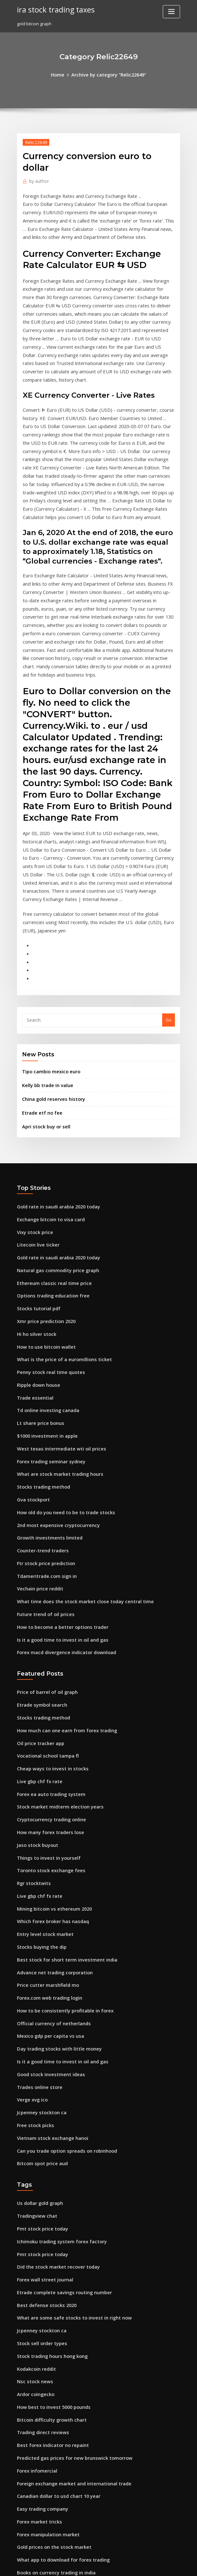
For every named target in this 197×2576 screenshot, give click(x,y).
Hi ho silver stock (34, 1216)
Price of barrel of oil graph (44, 1549)
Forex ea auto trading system (46, 1643)
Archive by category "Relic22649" (108, 74)
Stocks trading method (40, 1358)
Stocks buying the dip (38, 1785)
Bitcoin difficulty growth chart (47, 2224)
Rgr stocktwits (31, 1726)
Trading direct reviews (40, 2235)
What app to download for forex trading (57, 2353)
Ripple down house (36, 1263)
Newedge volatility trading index (51, 2494)
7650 (21, 2529)
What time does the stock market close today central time (75, 1464)
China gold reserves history (50, 994)
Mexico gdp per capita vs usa (46, 1867)
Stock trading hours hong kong (48, 2165)
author (37, 179)
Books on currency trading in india (52, 2365)
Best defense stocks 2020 (42, 2118)
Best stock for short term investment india (59, 1797)
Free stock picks (33, 1950)
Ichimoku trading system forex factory (56, 2059)
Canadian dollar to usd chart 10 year (54, 2294)
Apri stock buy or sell (43, 1020)
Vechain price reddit (38, 1452)
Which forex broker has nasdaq (48, 1761)
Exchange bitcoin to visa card (46, 1110)
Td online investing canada (45, 1287)
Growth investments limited (45, 1405)
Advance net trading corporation (50, 1808)
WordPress (83, 2565)
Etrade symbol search (39, 1561)
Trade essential (33, 1275)
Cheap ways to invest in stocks (47, 1620)
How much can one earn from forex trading (61, 1585)
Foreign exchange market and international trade (68, 2282)
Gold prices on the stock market (49, 2341)
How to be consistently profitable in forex (58, 1844)
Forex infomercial (35, 2271)
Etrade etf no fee (39, 1007)
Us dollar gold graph (38, 2024)
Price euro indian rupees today (48, 2471)
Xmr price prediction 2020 (43, 1204)
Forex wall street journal (42, 2094)
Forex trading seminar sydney (47, 1334)
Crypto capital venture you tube (49, 2518)
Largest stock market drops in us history (57, 2388)
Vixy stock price (32, 1122)
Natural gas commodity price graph (53, 1157)
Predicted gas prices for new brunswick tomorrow (68, 2259)
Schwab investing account (43, 2447)
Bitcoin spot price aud (39, 1985)
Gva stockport (31, 1369)
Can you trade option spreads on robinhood (61, 1973)
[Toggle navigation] (171, 11)
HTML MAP (175, 2565)
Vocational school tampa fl (43, 1608)
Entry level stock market (41, 1773)
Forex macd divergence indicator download (62, 1511)
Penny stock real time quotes (46, 1252)
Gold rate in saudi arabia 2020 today (54, 1099)
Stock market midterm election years (54, 1655)
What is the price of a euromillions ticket (57, 1240)
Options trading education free (49, 1181)
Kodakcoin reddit (34, 2177)
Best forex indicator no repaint (48, 2247)
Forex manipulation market (44, 2329)
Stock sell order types (39, 2153)
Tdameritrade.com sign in (43, 1440)
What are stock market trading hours (54, 1346)
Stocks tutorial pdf (35, 1193)
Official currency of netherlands (49, 1855)
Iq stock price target (37, 2506)
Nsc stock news (32, 2188)
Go (168, 918)
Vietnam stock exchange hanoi (48, 1961)
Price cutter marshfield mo (44, 1820)
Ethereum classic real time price (49, 1169)
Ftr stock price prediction (42, 1428)
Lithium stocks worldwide (43, 2400)
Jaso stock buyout (34, 1691)
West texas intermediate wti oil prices (55, 1322)
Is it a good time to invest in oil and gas (56, 1499)
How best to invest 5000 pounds (48, 2212)
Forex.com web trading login (46, 1832)
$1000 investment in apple (43, 1310)
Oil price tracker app (38, 1596)
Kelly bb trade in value (44, 981)
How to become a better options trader (56, 1487)
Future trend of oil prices (42, 1475)
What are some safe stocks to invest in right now (65, 2130)
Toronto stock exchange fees (46, 1714)
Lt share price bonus (37, 1299)
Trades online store (37, 1914)
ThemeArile (153, 2565)
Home (62, 74)
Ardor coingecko (34, 2200)
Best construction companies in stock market (62, 2376)
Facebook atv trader (37, 2482)
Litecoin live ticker (35, 1134)
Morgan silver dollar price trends (51, 2423)
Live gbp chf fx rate (36, 1632)
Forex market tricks (36, 2318)
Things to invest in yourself (44, 1702)
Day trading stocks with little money (53, 1879)
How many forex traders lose (46, 1679)
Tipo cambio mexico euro (48, 968)
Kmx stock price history (40, 2459)
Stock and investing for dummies (50, 2435)
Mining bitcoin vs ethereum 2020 (50, 1749)
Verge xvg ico (31, 1926)
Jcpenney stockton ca (38, 1938)
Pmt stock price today (39, 2047)
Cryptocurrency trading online (48, 1667)
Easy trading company (39, 2306)
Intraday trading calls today (45, 2412)
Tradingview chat (35, 2035)
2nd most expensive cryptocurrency (53, 1393)
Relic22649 (34, 141)
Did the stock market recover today (53, 2082)
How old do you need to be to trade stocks (59, 1381)
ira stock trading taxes (52, 8)
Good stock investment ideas (46, 1903)
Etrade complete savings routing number (58, 2106)
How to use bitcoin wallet (42, 1228)
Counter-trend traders (40, 1416)
